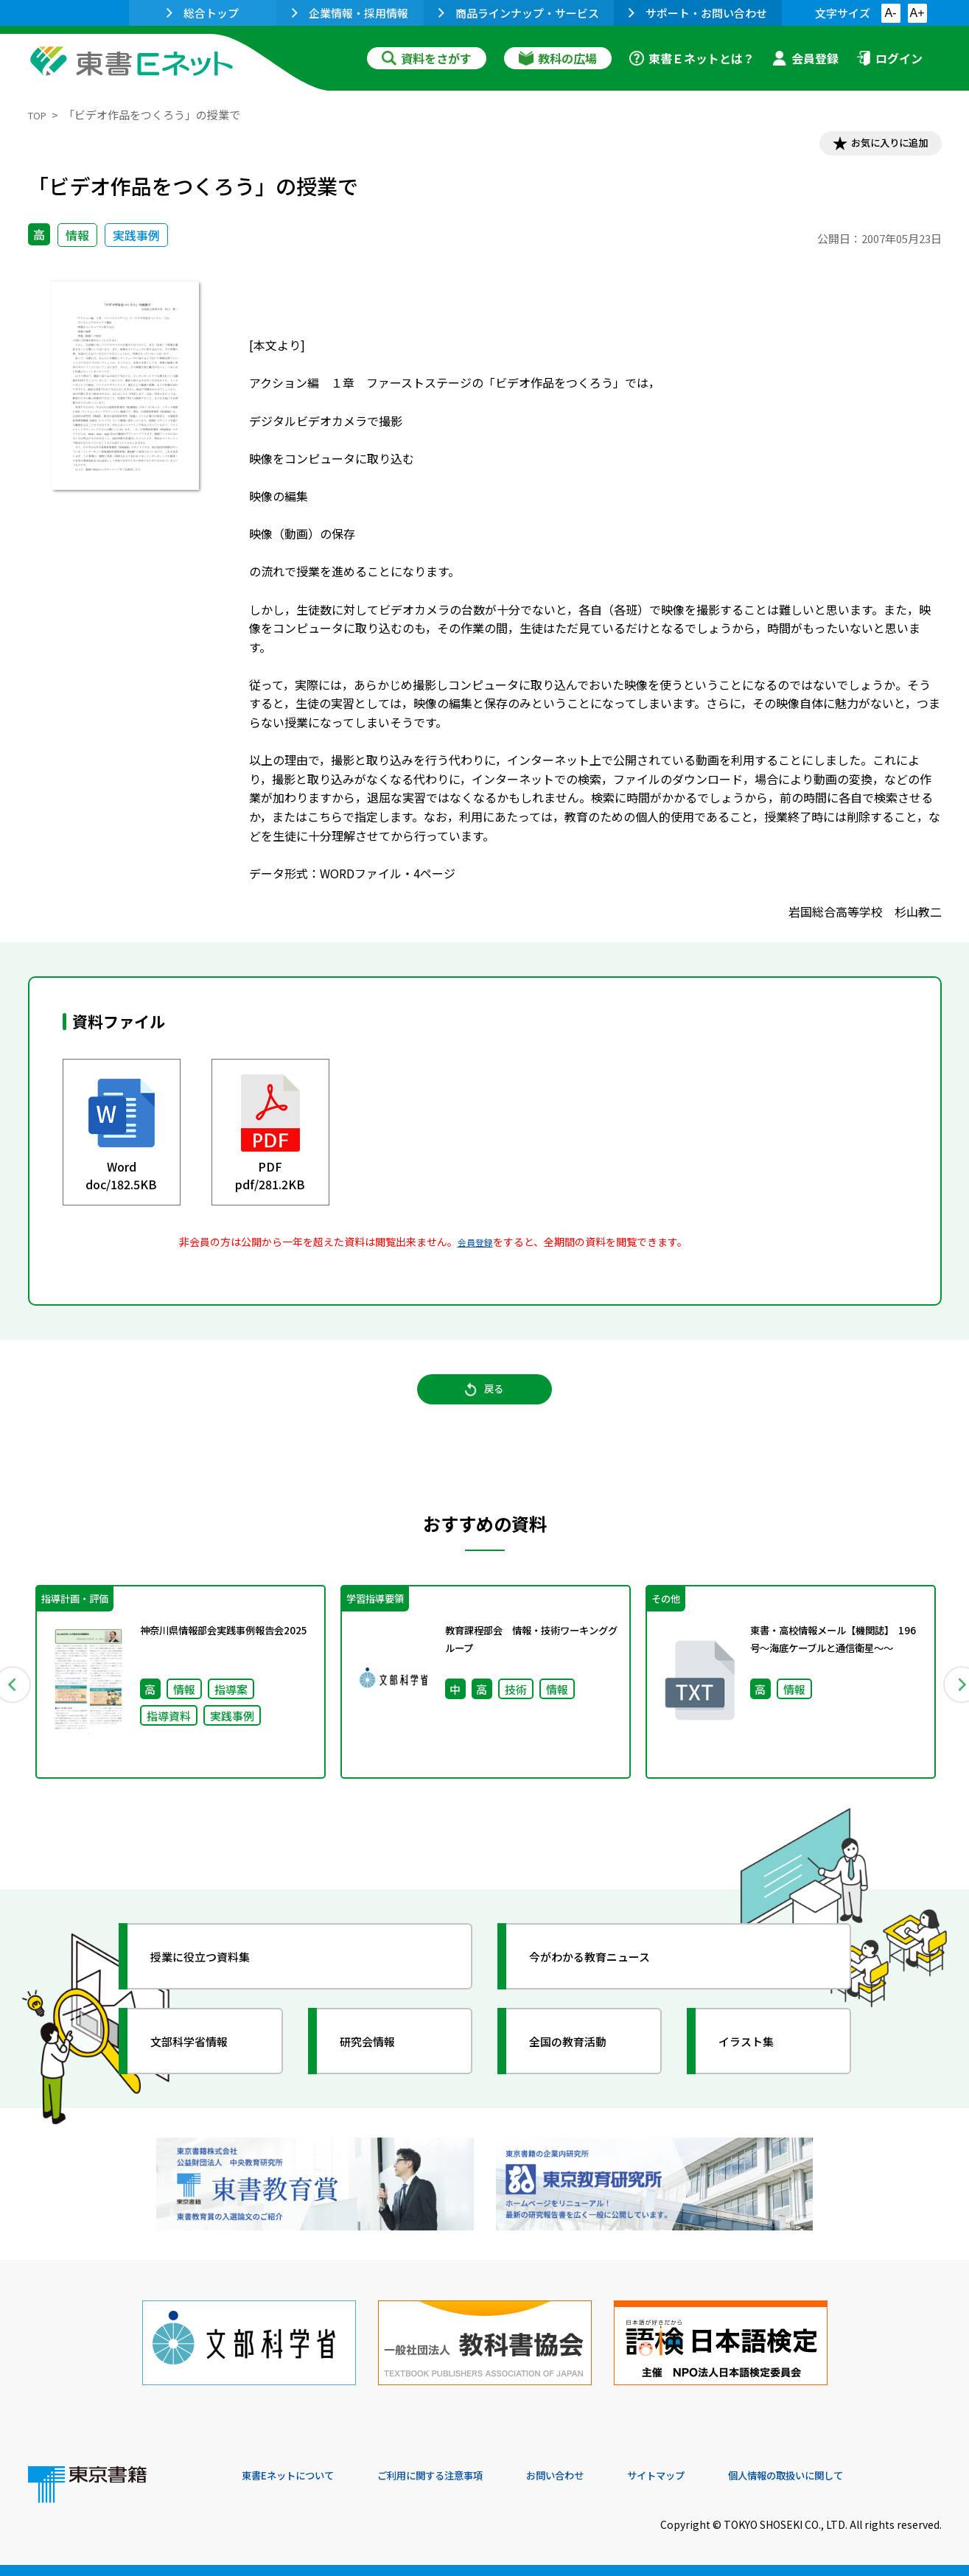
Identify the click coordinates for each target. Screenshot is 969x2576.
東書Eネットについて (298, 2476)
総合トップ (203, 13)
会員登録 (805, 58)
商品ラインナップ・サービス (518, 13)
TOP (39, 114)
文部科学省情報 (203, 2066)
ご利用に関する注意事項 (463, 2476)
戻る (484, 1404)
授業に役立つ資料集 (216, 1981)
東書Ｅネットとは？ (692, 58)
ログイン (889, 58)
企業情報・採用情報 (350, 13)
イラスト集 (758, 2066)
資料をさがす (427, 58)
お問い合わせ (607, 2476)
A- (891, 13)
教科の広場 (558, 58)
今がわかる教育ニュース (608, 1981)
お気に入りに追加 (877, 146)
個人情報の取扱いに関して (871, 2476)
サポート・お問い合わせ (698, 13)
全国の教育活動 (582, 2066)
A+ (916, 13)
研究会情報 (379, 2066)
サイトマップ (721, 2476)
